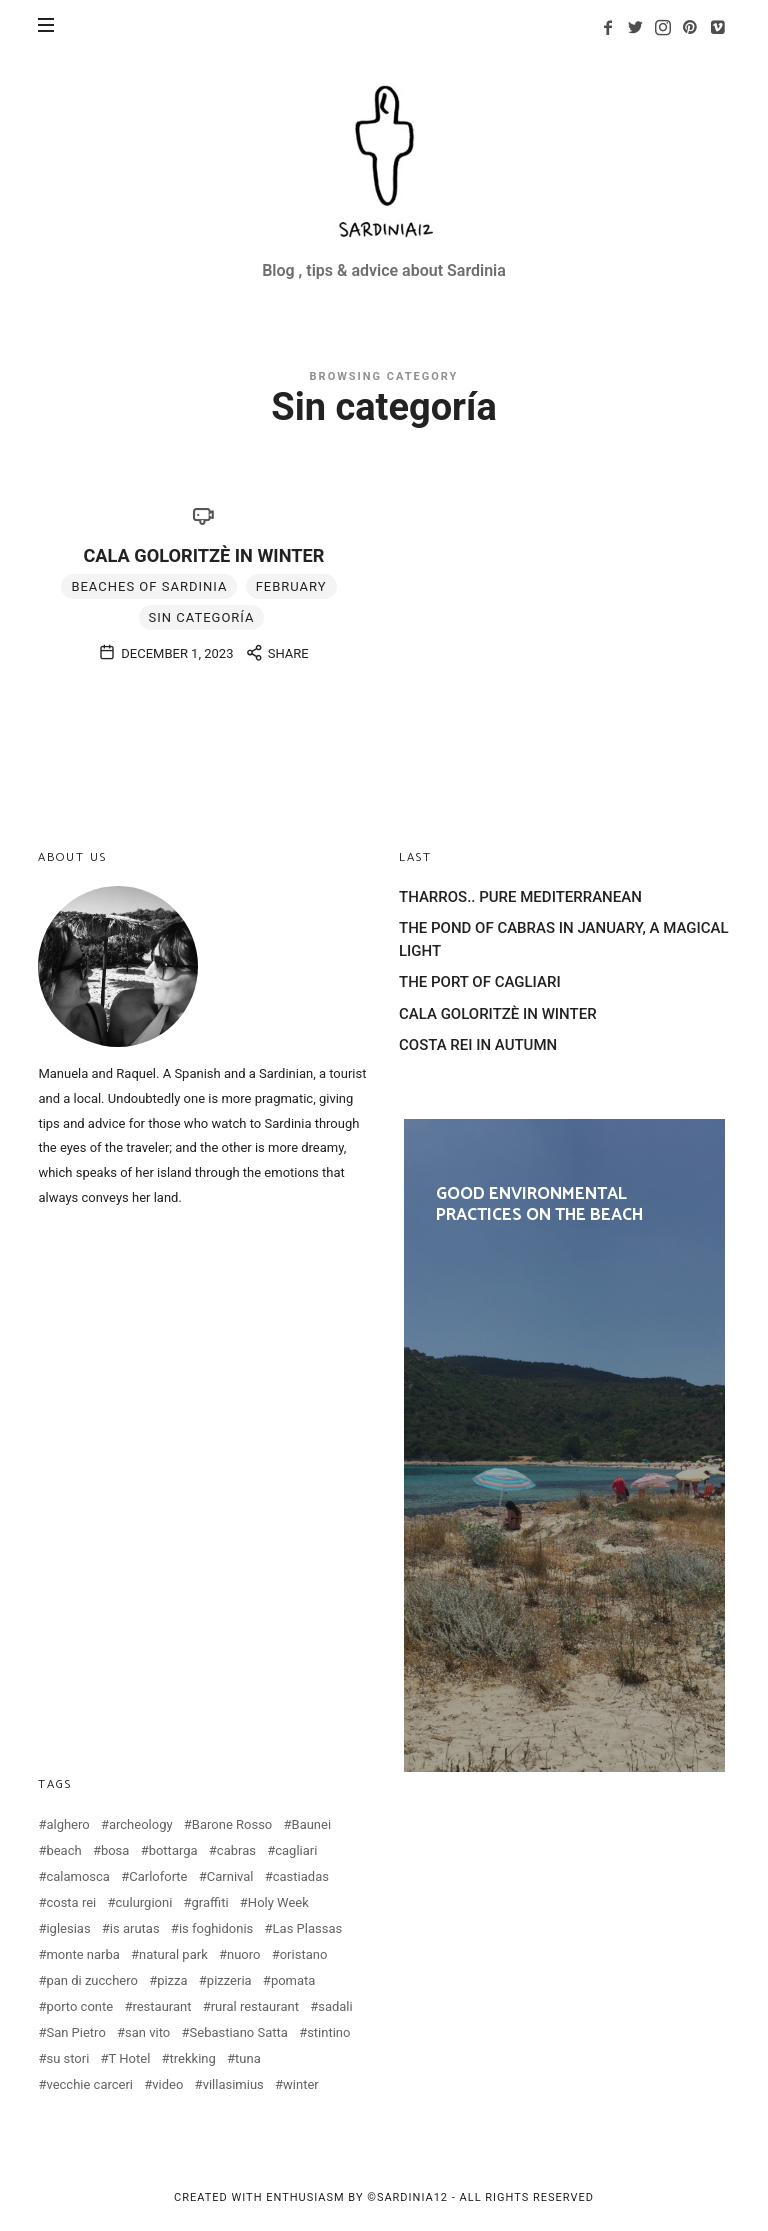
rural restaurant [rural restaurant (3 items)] (255, 2006)
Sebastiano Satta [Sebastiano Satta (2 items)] (239, 2032)
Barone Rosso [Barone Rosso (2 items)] (232, 1824)
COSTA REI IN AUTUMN (478, 1045)
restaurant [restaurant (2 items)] (161, 2006)
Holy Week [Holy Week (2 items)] (278, 1902)
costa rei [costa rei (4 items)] (71, 1902)
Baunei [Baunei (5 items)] (312, 1824)
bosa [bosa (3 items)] (115, 1850)
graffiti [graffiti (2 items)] (210, 1902)
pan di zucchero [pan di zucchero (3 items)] (91, 1980)
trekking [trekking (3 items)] (193, 2058)
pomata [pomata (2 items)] (293, 1980)
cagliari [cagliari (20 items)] (296, 1850)
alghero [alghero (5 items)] (67, 1824)
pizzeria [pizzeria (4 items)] (229, 1980)
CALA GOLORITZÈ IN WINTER (203, 555)
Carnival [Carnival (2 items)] (230, 1876)
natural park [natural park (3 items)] (173, 1954)
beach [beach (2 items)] (63, 1850)
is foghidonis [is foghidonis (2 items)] (216, 1928)
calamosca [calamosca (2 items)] (78, 1876)
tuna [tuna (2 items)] (248, 2058)
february (291, 586)
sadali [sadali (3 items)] (335, 2006)
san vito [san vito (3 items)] (147, 2032)
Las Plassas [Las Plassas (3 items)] (308, 1928)
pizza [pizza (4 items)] (172, 1980)
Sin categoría (202, 617)
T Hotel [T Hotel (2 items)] (130, 2058)
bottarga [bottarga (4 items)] (173, 1850)
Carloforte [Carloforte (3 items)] (158, 1876)
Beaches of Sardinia (149, 586)
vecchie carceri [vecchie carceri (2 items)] (89, 2084)
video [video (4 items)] (167, 2084)
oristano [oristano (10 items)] (304, 1954)
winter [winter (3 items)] (301, 2084)
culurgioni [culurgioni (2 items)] (144, 1902)
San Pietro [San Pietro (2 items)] (75, 2032)
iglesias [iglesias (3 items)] (68, 1928)
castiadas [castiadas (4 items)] (301, 1876)
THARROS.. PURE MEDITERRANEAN (520, 897)
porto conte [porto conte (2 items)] (79, 2006)
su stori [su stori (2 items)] (67, 2058)
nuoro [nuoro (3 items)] (243, 1954)
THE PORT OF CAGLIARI (480, 982)
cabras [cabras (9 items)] (236, 1850)
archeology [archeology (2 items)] (141, 1824)
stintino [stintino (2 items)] (328, 2032)
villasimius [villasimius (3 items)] (233, 2084)
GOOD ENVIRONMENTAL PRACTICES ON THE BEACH (564, 1446)
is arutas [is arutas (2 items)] (135, 1928)
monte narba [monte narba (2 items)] (82, 1954)
